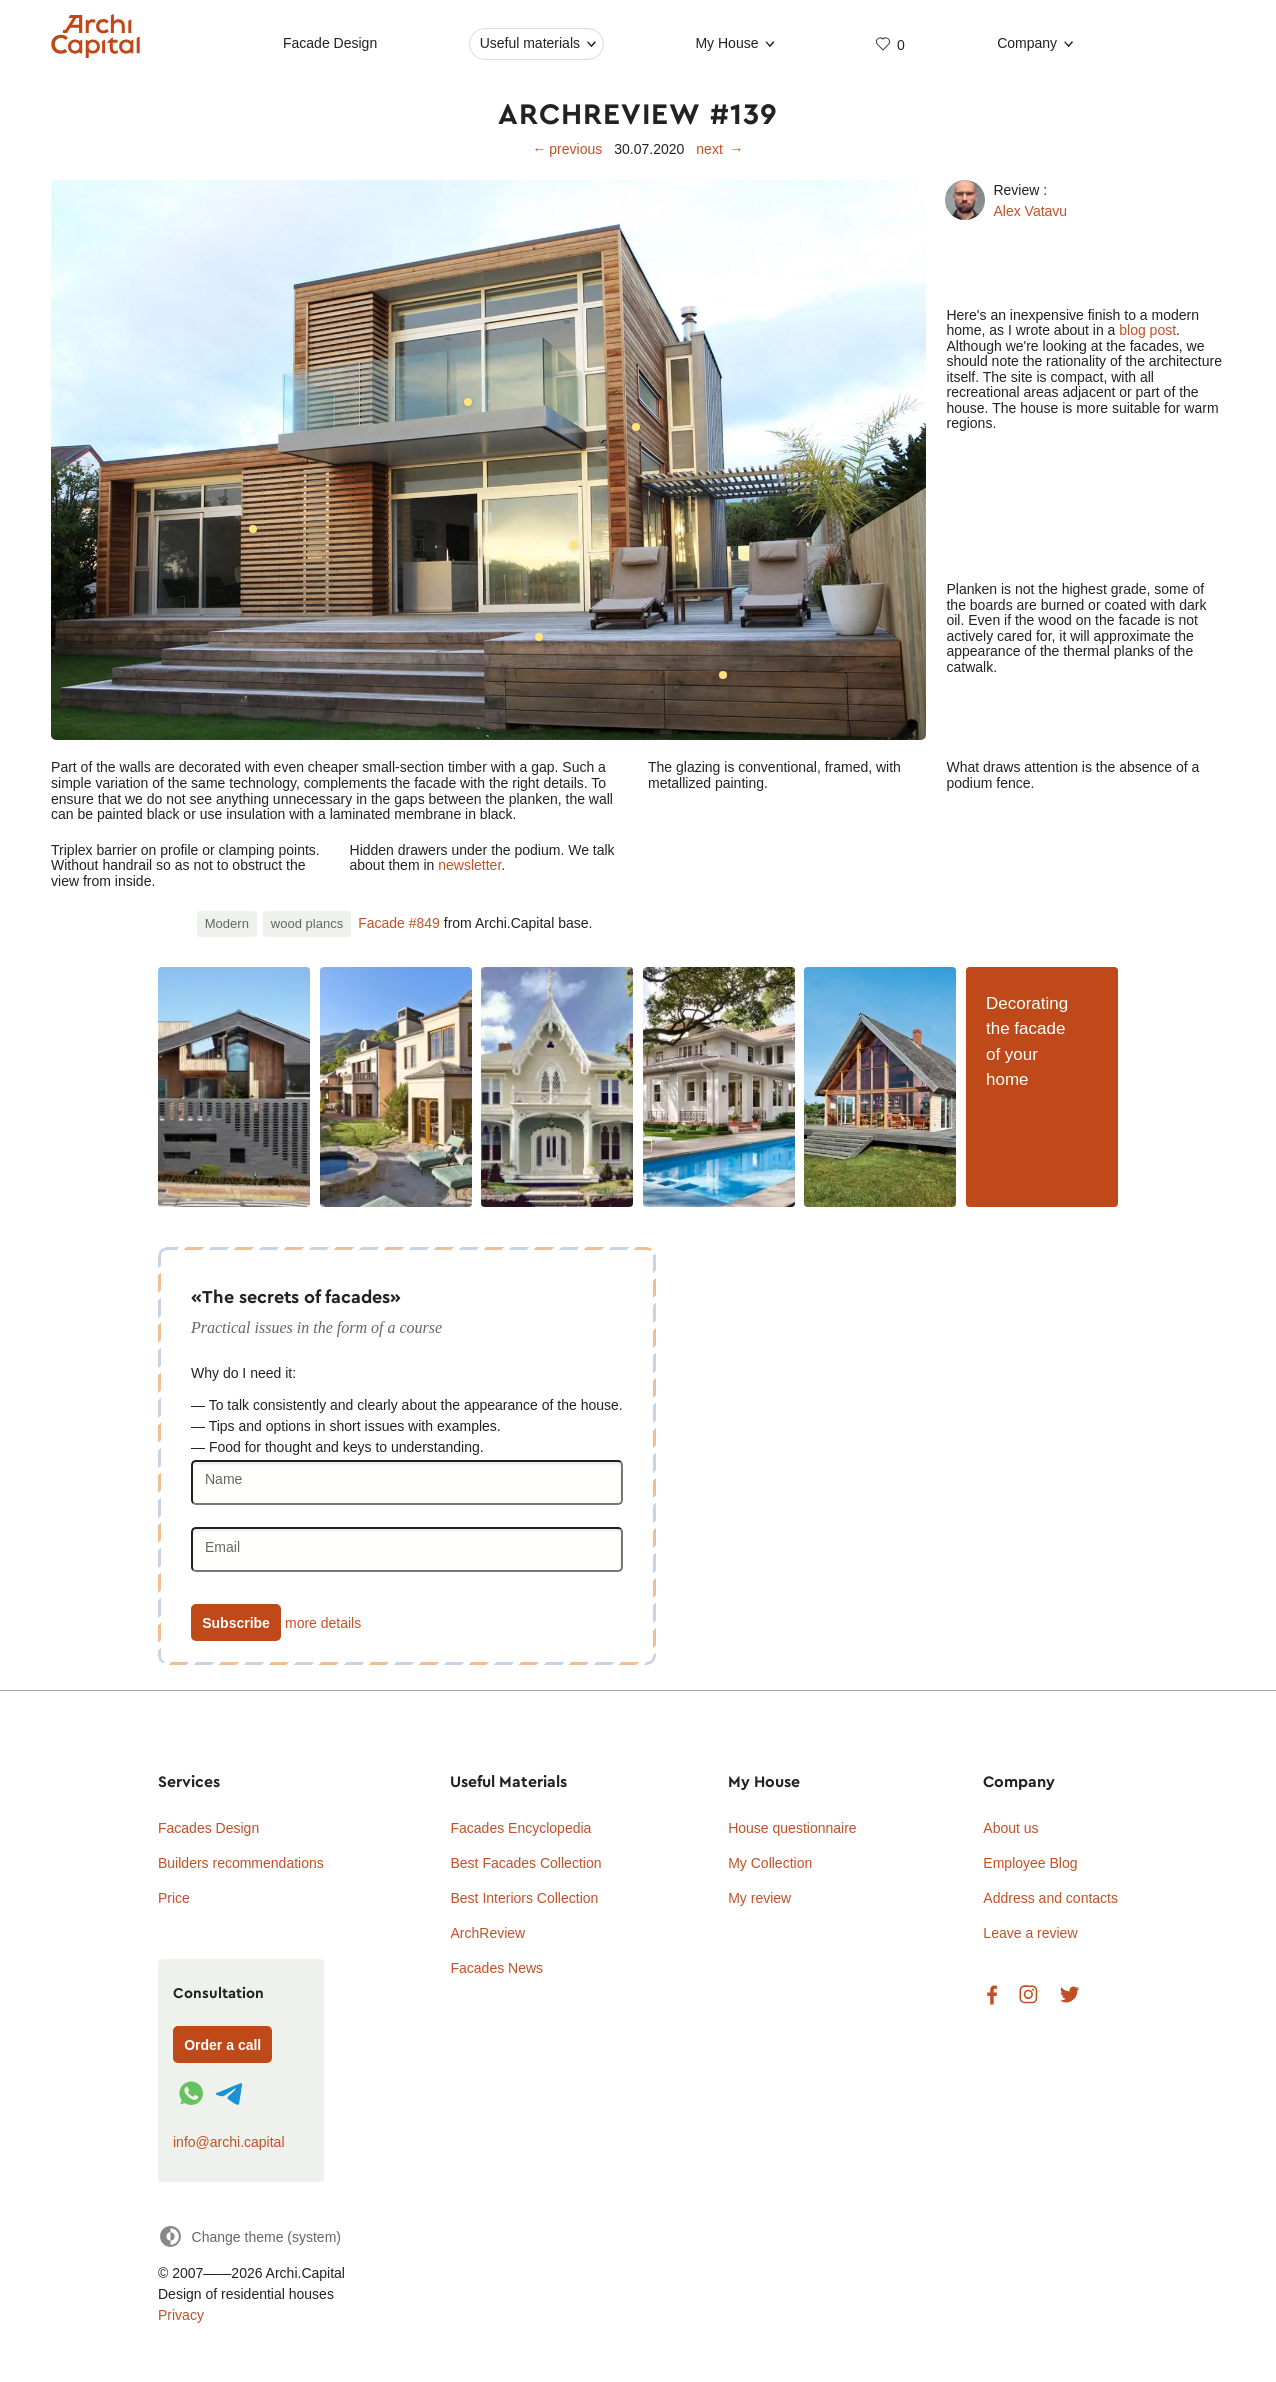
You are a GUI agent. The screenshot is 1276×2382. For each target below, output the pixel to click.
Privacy (181, 2315)
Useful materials (530, 43)
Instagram (1028, 1995)
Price (174, 1898)
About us (1010, 1828)
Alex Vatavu (1030, 211)
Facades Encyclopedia (520, 1828)
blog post (1147, 330)
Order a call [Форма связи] (222, 2045)
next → (719, 149)
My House (727, 43)
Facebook (992, 1995)
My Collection (770, 1863)
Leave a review (1030, 1933)
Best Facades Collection (525, 1863)
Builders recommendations (241, 1863)
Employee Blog (1030, 1863)
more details (323, 1623)
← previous (568, 149)
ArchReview (487, 1933)
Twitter (1069, 1995)
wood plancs (307, 923)
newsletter (469, 865)
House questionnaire (792, 1828)
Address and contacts (1050, 1898)
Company (1027, 43)
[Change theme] (249, 2236)
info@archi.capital (229, 2142)
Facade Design (330, 43)
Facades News (496, 1968)
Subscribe (236, 1623)
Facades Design (208, 1828)
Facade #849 (399, 923)
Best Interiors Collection (524, 1898)
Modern (227, 923)
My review (759, 1898)
